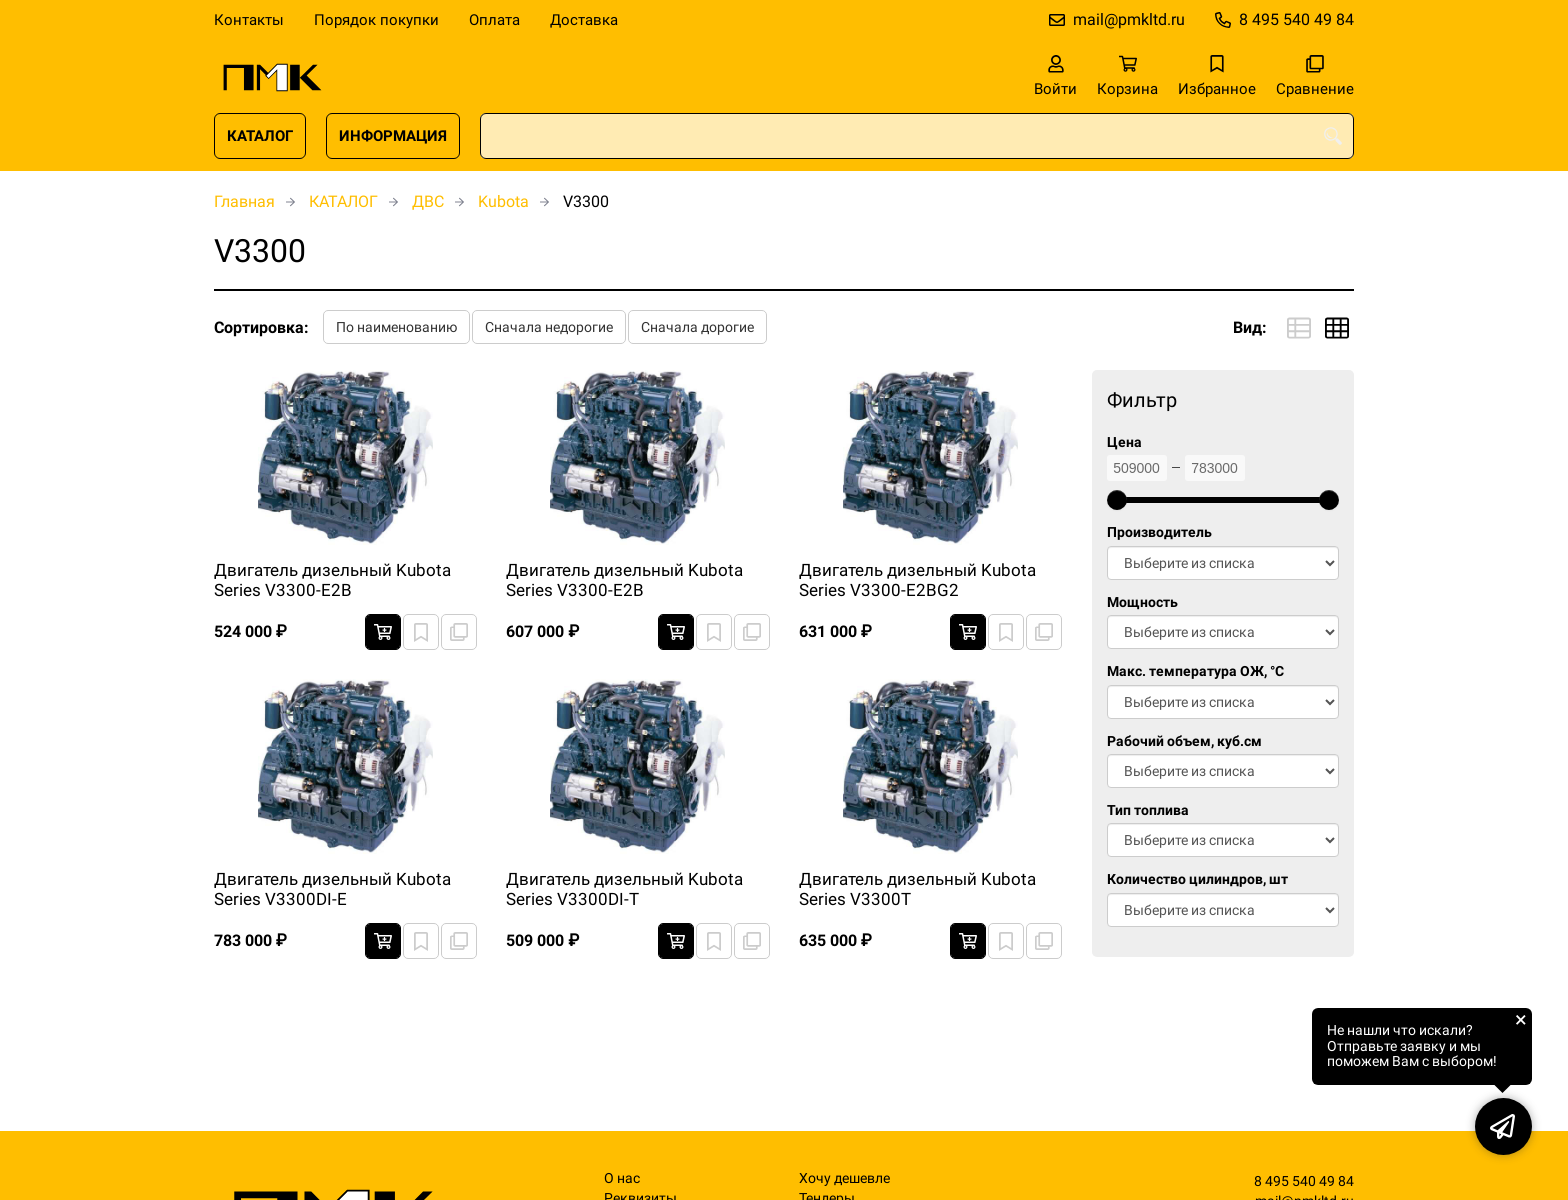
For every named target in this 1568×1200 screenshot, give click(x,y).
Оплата (494, 20)
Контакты (249, 20)
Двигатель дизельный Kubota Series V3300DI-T (624, 889)
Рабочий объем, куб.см (1184, 741)
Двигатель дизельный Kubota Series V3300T (917, 889)
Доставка (584, 20)
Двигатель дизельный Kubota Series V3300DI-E (332, 889)
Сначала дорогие (697, 327)
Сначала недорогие (549, 327)
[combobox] (917, 136)
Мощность (1142, 602)
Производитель (1159, 532)
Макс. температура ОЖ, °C (1195, 671)
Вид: (1250, 327)
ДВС (428, 201)
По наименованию (396, 327)
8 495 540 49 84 (1296, 19)
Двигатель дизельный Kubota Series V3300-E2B (332, 580)
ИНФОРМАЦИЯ (393, 136)
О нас (622, 1178)
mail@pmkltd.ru (1129, 19)
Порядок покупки (376, 20)
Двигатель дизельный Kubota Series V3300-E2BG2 (917, 580)
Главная (244, 201)
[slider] (1117, 500)
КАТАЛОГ (260, 136)
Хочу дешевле (844, 1178)
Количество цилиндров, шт (1197, 879)
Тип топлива (1148, 810)
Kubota (503, 201)
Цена (1124, 442)
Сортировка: (261, 327)
